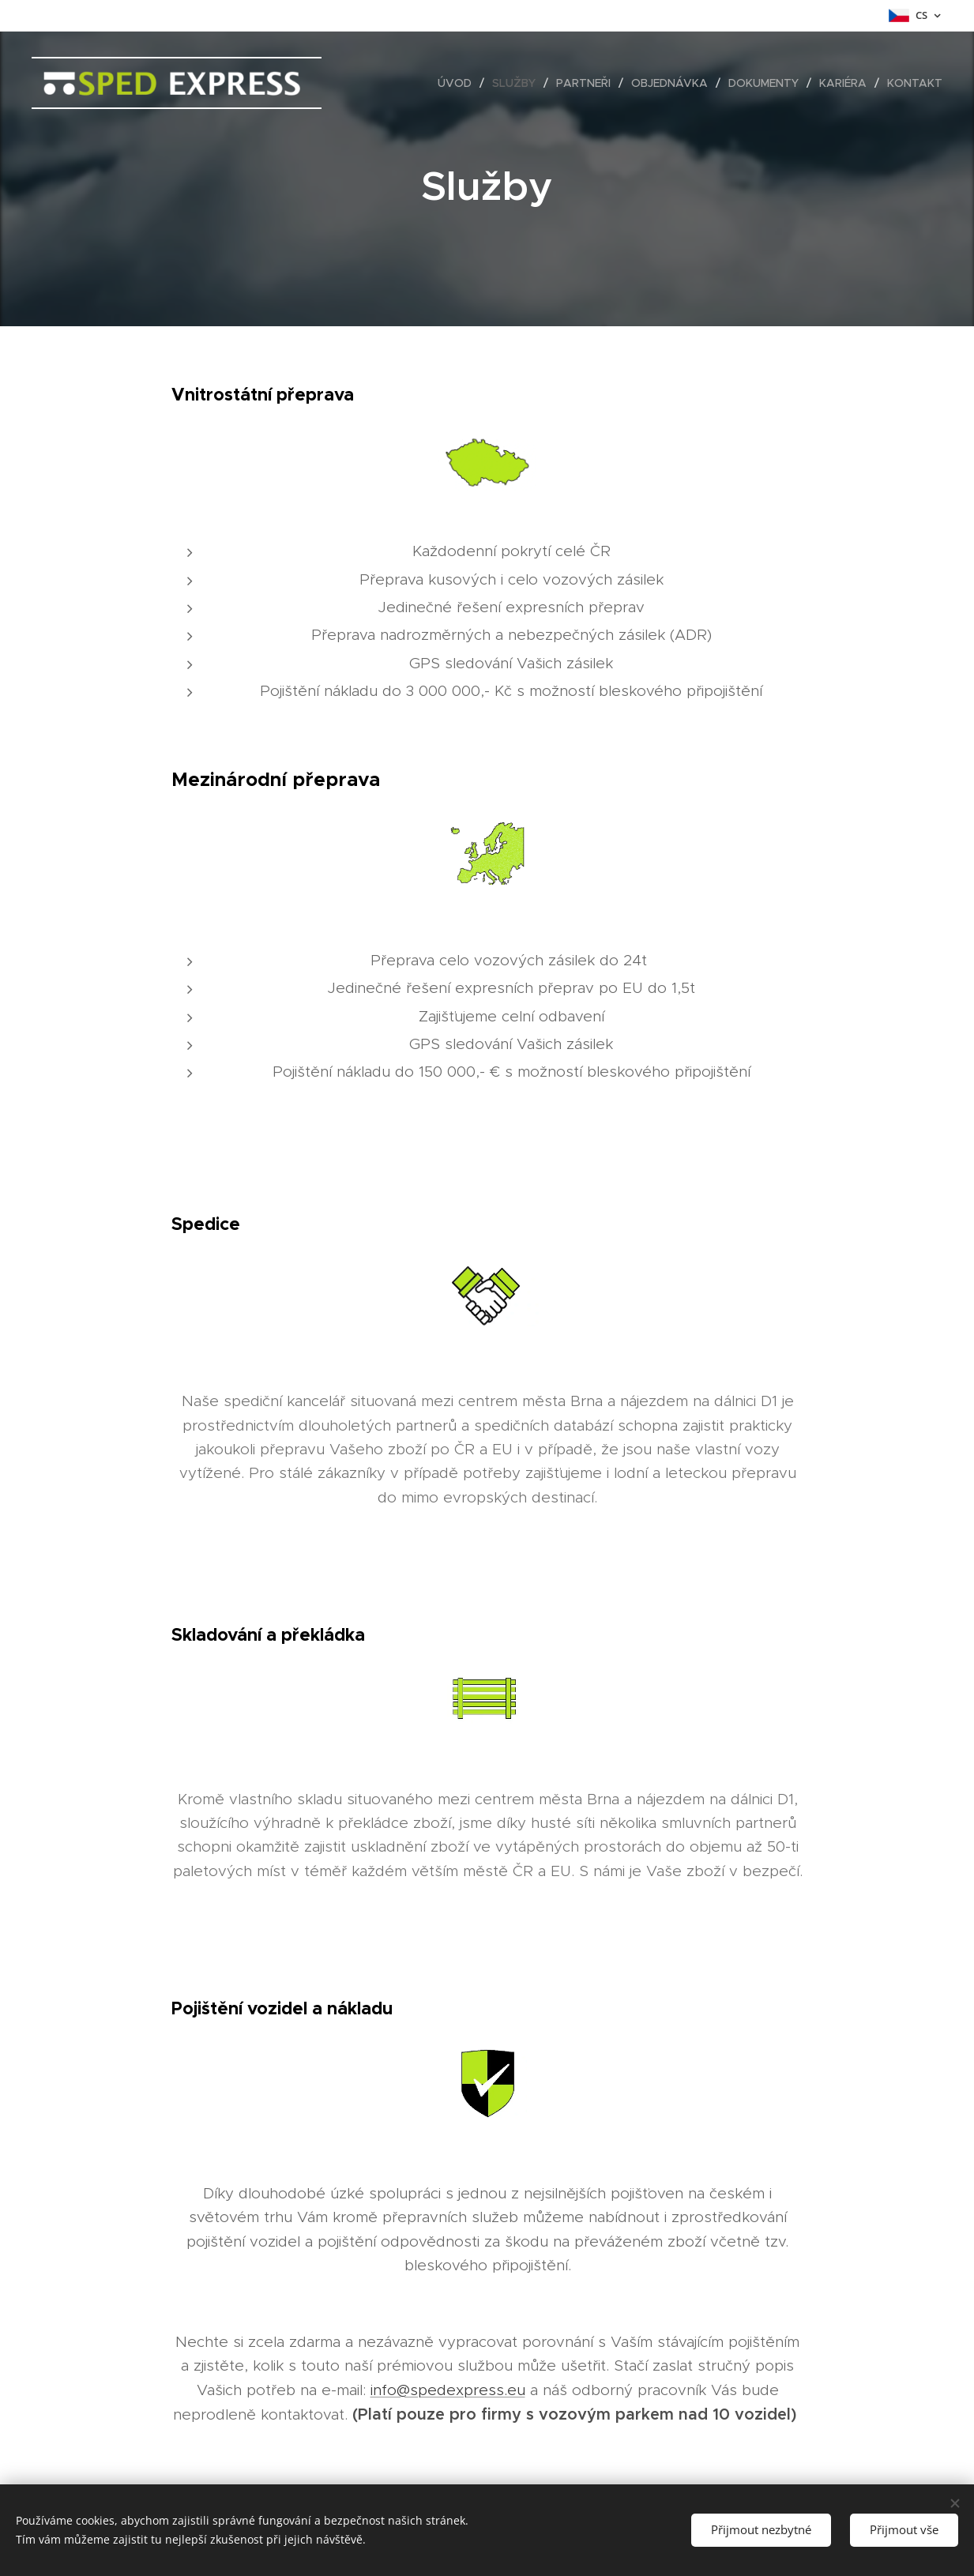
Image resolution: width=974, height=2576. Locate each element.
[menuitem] (459, 83)
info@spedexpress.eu (447, 2390)
